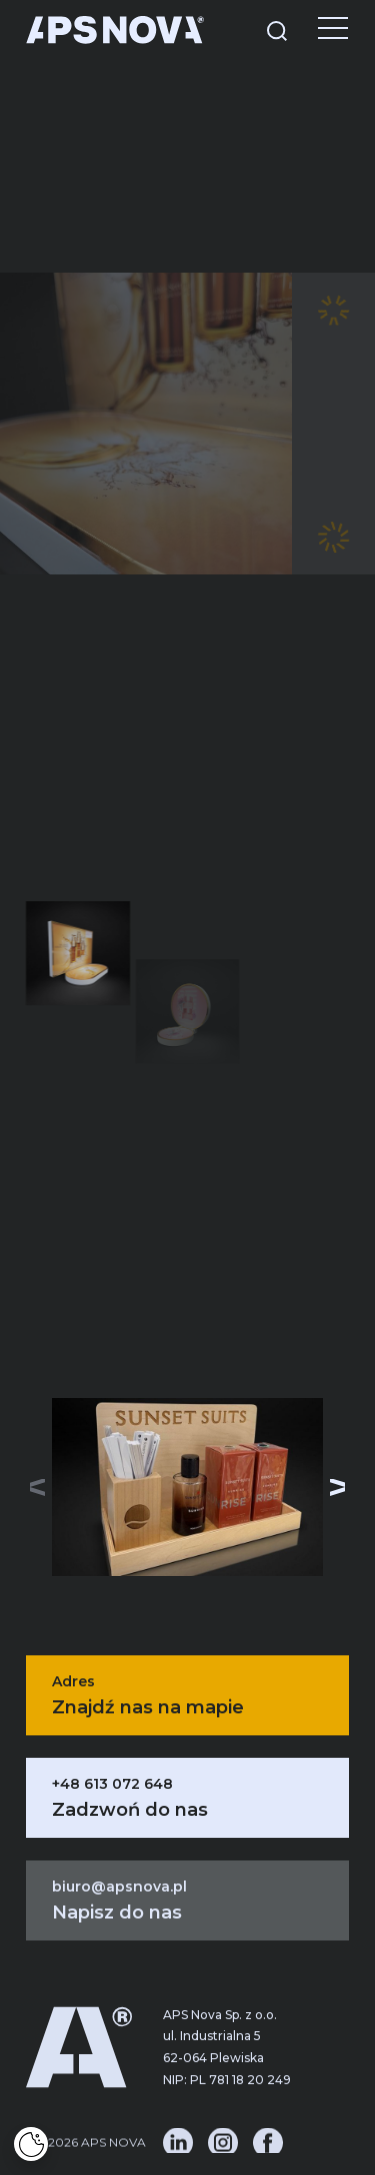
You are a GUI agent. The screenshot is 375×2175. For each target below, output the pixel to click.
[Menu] (318, 30)
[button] (337, 1487)
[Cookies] (31, 2144)
